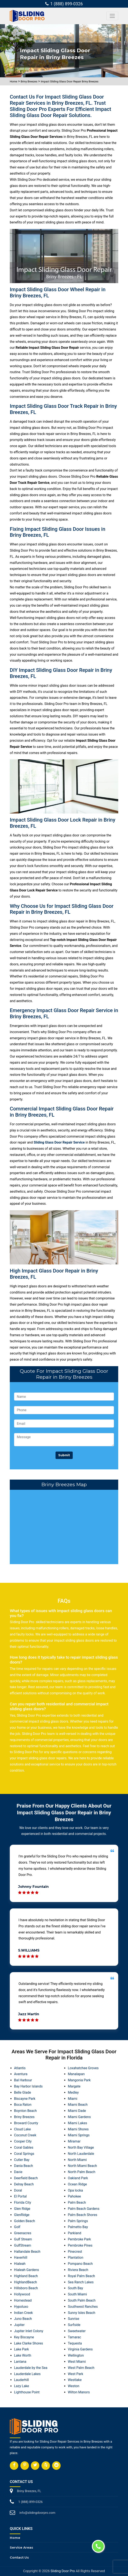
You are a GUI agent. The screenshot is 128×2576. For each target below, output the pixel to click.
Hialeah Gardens (26, 2270)
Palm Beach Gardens (83, 2209)
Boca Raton (22, 2105)
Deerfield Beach (26, 2178)
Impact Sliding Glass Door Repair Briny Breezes (69, 81)
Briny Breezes (29, 81)
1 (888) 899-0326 (66, 3)
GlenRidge (21, 2215)
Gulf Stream (23, 2239)
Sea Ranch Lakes (81, 2282)
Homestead (23, 2300)
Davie (18, 2172)
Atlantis (20, 2068)
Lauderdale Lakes (27, 2374)
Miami (72, 2099)
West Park (75, 2374)
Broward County (26, 2123)
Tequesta (75, 2343)
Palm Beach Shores (82, 2215)
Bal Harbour (23, 2080)
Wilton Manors (79, 2392)
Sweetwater (77, 2331)
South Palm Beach (81, 2300)
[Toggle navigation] (112, 16)
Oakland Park (78, 2178)
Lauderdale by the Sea (30, 2368)
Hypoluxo (21, 2307)
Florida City (22, 2202)
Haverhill (20, 2257)
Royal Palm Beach (81, 2276)
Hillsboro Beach (26, 2288)
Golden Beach (24, 2221)
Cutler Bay (21, 2160)
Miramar (74, 2141)
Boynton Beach (25, 2111)
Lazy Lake (21, 2386)
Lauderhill (21, 2380)
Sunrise (73, 2319)
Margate (74, 2086)
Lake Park (21, 2349)
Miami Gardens (79, 2117)
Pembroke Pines (80, 2245)
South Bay (75, 2288)
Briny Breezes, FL (29, 2491)
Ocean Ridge (77, 2184)
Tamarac (74, 2337)
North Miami (77, 2160)
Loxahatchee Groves (83, 2068)
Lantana (20, 2362)
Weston (73, 2386)
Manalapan (76, 2074)
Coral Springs (24, 2154)
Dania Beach (23, 2166)
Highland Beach (26, 2276)
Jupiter (19, 2325)
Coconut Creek (25, 2135)
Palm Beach (77, 2202)
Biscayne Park (24, 2099)
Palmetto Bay (78, 2227)
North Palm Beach (81, 2172)
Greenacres (22, 2233)
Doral (18, 2190)
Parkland (74, 2233)
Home (13, 81)
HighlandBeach (25, 2282)
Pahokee (74, 2196)
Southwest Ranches (83, 2307)
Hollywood (22, 2294)
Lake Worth (22, 2355)
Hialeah (20, 2264)
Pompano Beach (80, 2264)
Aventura (20, 2074)
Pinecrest (75, 2252)
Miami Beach (78, 2105)
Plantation (75, 2257)
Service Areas (21, 2547)
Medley (73, 2092)
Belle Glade (22, 2092)
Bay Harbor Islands (28, 2086)
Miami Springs (79, 2135)
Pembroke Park (79, 2239)
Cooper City (23, 2141)
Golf (17, 2227)
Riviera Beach (78, 2270)
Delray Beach (24, 2184)
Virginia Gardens (80, 2349)
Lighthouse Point (27, 2392)
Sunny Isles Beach (81, 2313)
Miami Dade (77, 2111)
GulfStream (22, 2245)
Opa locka (75, 2190)
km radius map (64, 1526)
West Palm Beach (81, 2368)
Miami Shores (78, 2129)
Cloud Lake (22, 2129)
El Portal (20, 2196)
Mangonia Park (79, 2080)
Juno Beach (23, 2319)
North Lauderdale (81, 2154)
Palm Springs (78, 2221)
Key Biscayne (24, 2337)
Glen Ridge (22, 2209)
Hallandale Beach (27, 2252)
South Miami (77, 2294)
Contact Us (19, 2557)
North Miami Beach (82, 2166)
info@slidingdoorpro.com (37, 2513)
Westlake (75, 2380)
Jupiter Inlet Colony (28, 2331)
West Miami (77, 2362)
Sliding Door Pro (63, 2571)
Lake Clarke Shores (28, 2343)
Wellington (76, 2355)
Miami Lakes (77, 2123)
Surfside (74, 2325)
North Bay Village (81, 2147)
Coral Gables (23, 2147)
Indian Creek (23, 2313)
